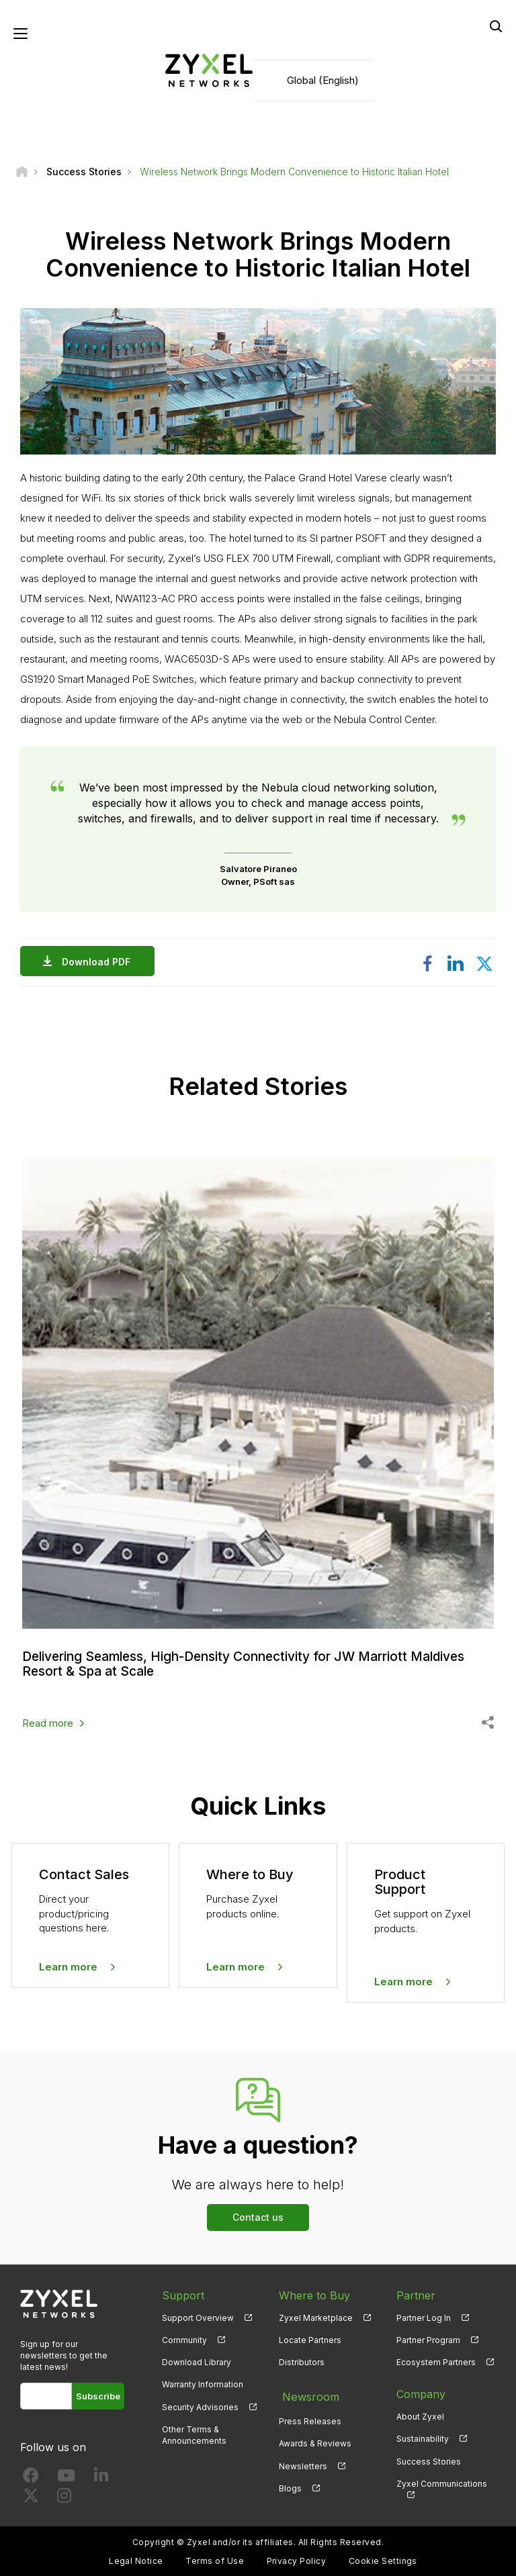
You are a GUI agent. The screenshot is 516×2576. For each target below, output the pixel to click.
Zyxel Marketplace (316, 2316)
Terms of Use (214, 2560)
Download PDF (99, 963)
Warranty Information (202, 2383)
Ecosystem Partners (436, 2361)
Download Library (196, 2361)
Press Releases (310, 2415)
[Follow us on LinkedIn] (101, 2476)
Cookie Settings (383, 2560)
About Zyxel (420, 2415)
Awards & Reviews (315, 2437)
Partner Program (428, 2339)
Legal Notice (136, 2560)
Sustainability (422, 2437)
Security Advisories (200, 2405)
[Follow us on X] (31, 2496)
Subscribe (98, 2394)
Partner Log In (423, 2316)
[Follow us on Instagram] (64, 2496)
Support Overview (198, 2316)
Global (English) (323, 81)
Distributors (302, 2361)
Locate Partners (310, 2339)
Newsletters (303, 2459)
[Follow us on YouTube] (66, 2476)
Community (184, 2339)
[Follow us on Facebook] (31, 2476)
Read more (47, 1721)
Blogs (290, 2482)
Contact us (258, 2216)
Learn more (68, 1964)
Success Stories (428, 2459)
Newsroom (307, 2392)
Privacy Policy (297, 2560)
